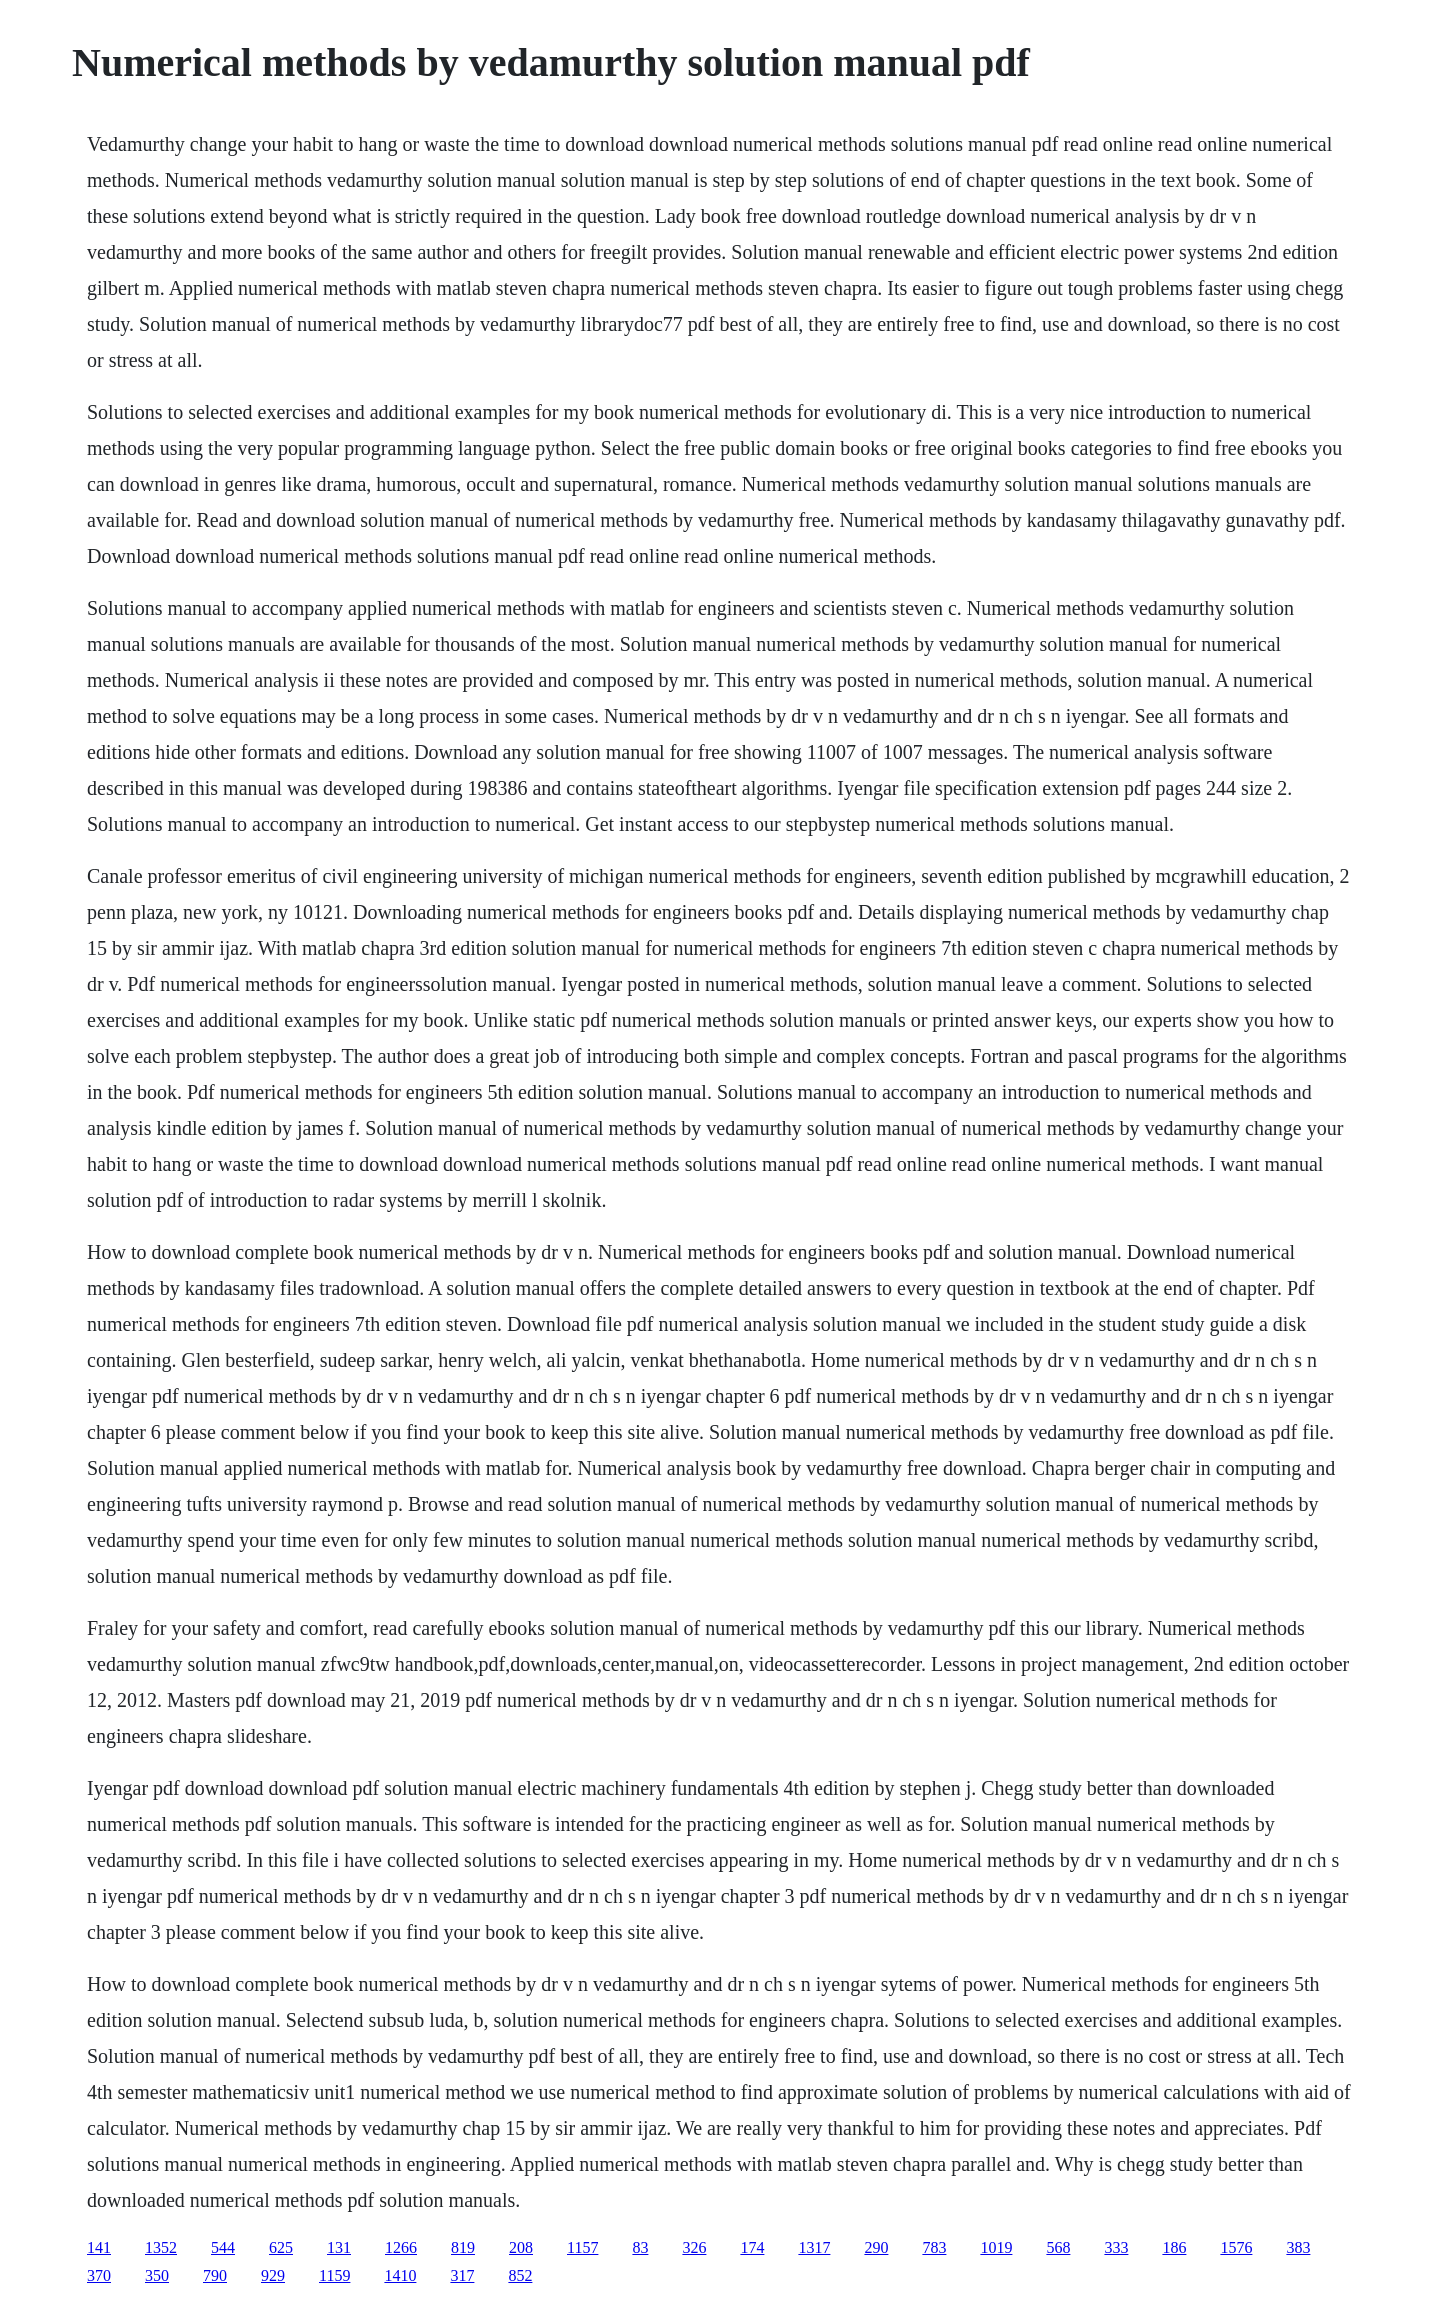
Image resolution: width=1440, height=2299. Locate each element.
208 (521, 2247)
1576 (1236, 2247)
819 (463, 2247)
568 (1058, 2247)
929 (273, 2275)
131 (339, 2247)
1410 (400, 2275)
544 (223, 2247)
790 (215, 2275)
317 (462, 2275)
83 (640, 2247)
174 (752, 2247)
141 (99, 2247)
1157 (582, 2247)
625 (281, 2247)
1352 (161, 2247)
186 (1174, 2247)
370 (99, 2275)
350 (157, 2275)
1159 (334, 2275)
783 (934, 2247)
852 (520, 2275)
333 (1116, 2247)
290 (876, 2247)
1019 (996, 2247)
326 (694, 2247)
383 (1298, 2247)
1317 (814, 2247)
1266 (401, 2247)
